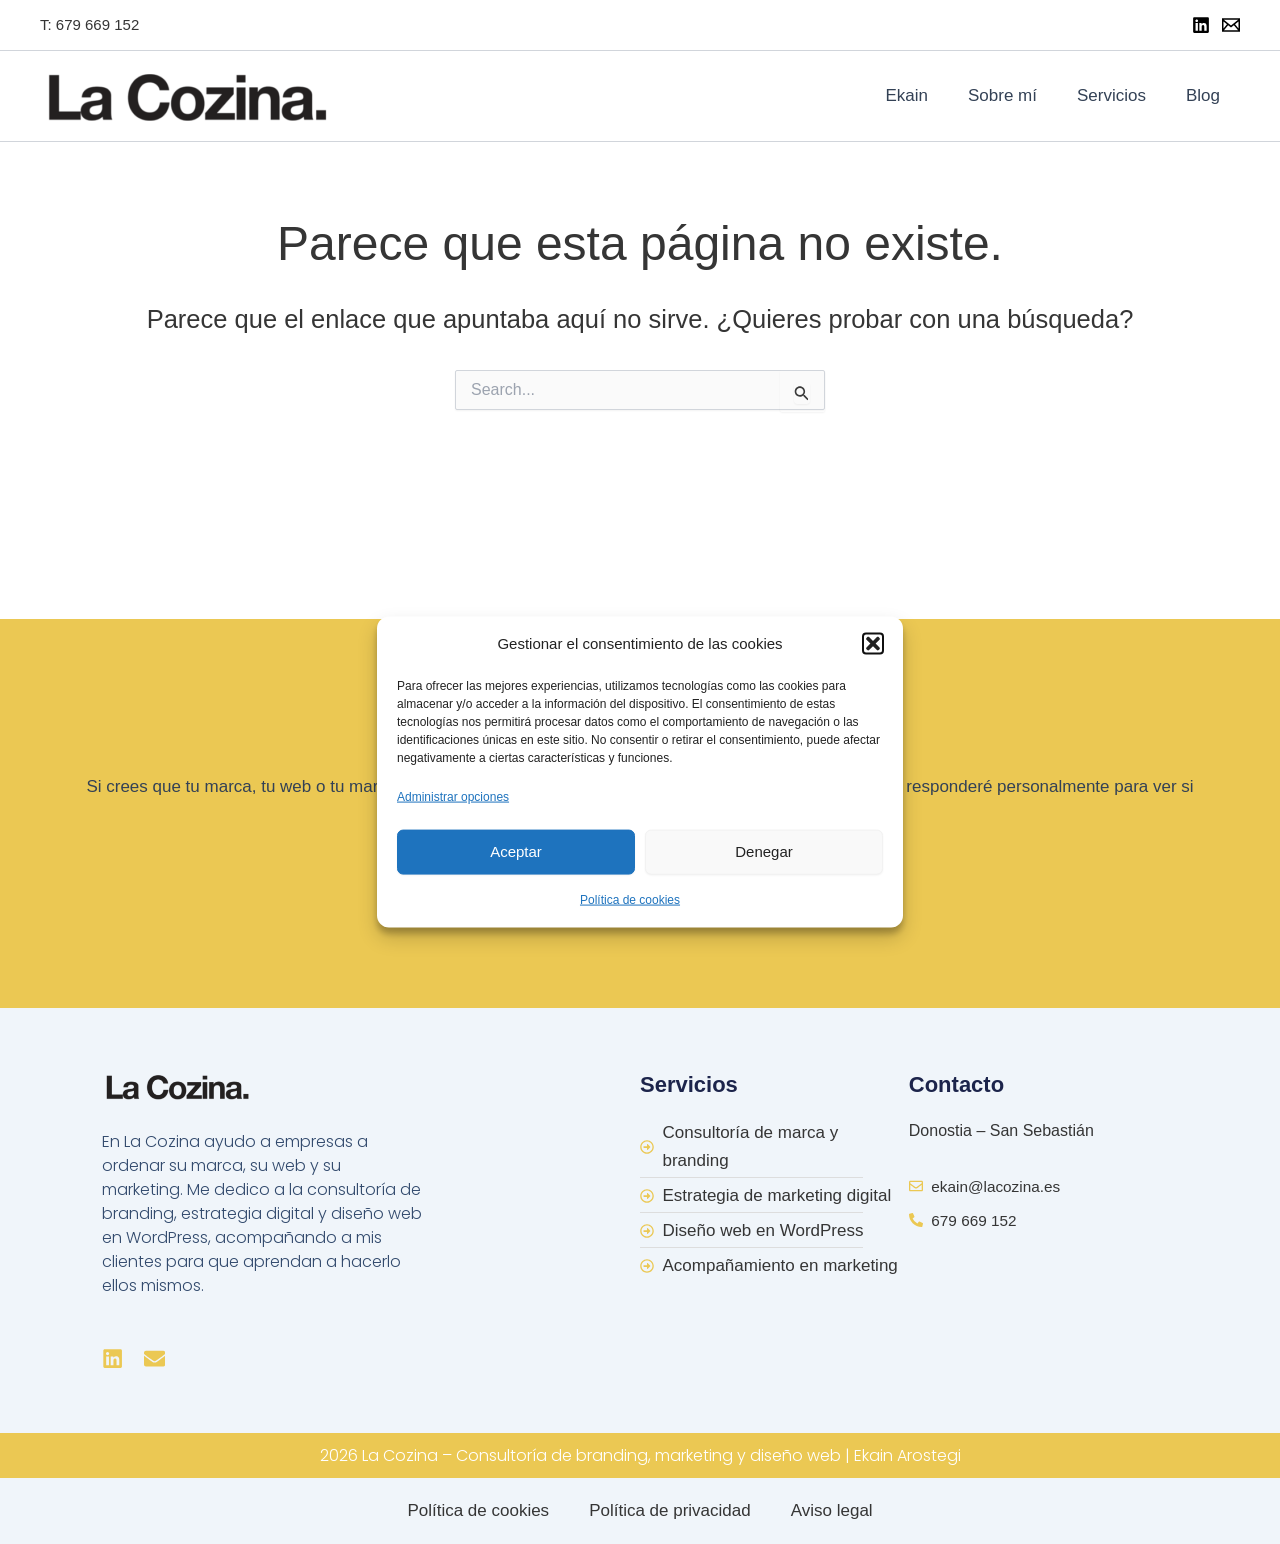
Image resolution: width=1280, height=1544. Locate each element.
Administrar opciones (453, 796)
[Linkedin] (1201, 25)
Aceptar (516, 851)
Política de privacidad (670, 1510)
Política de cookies (630, 899)
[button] (873, 644)
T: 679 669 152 (89, 24)
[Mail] (1231, 25)
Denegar (764, 851)
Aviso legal (832, 1510)
